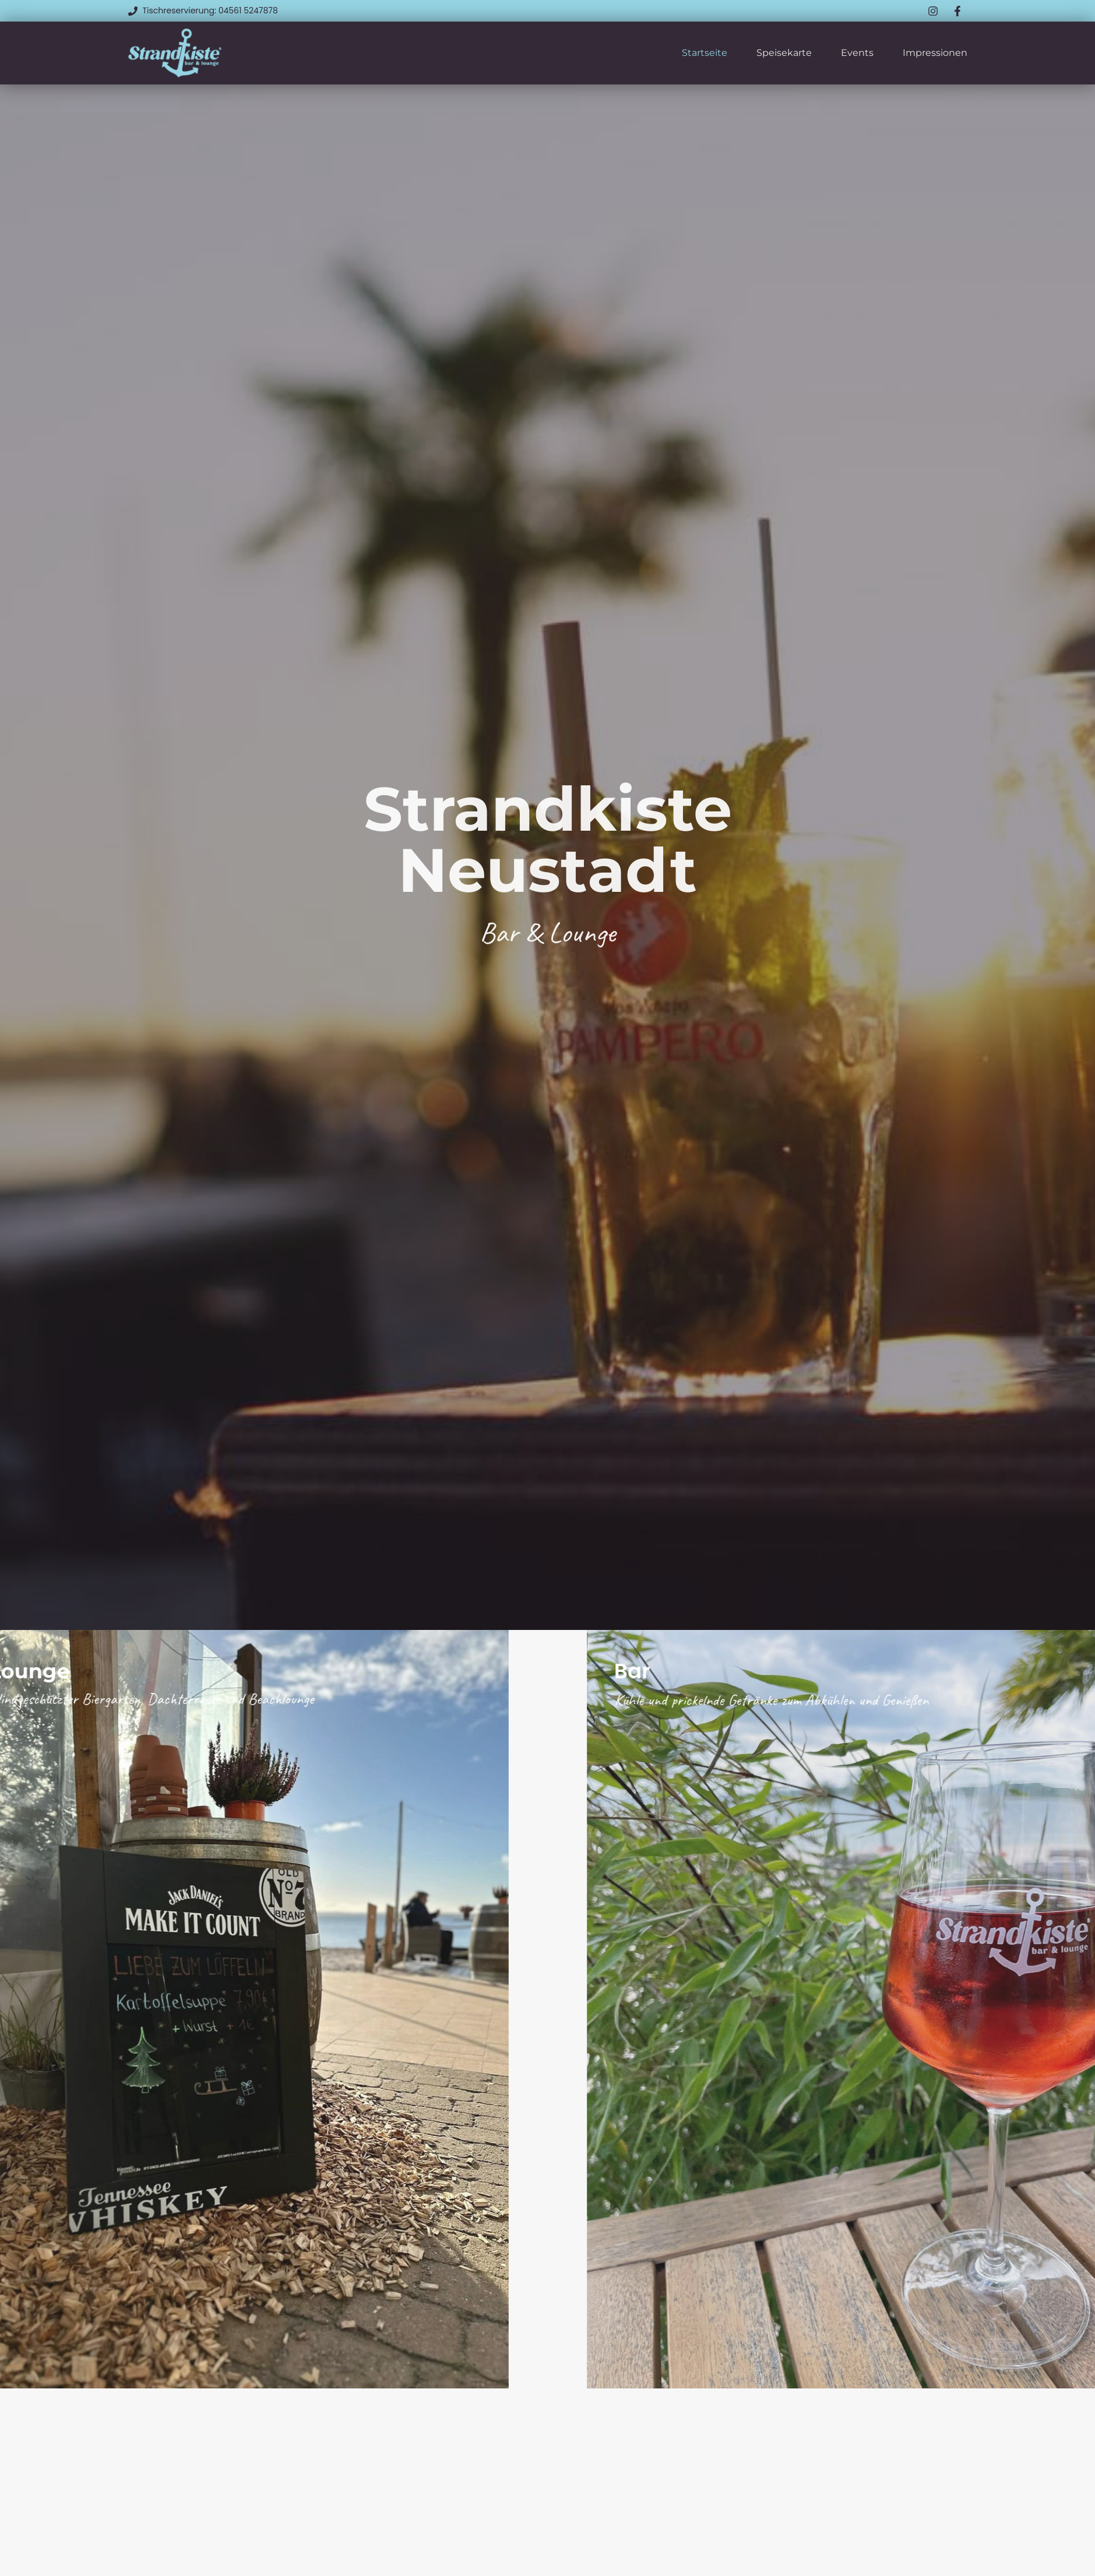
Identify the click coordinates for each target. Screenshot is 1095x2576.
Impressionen (935, 52)
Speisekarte (784, 52)
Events (857, 52)
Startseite (704, 52)
